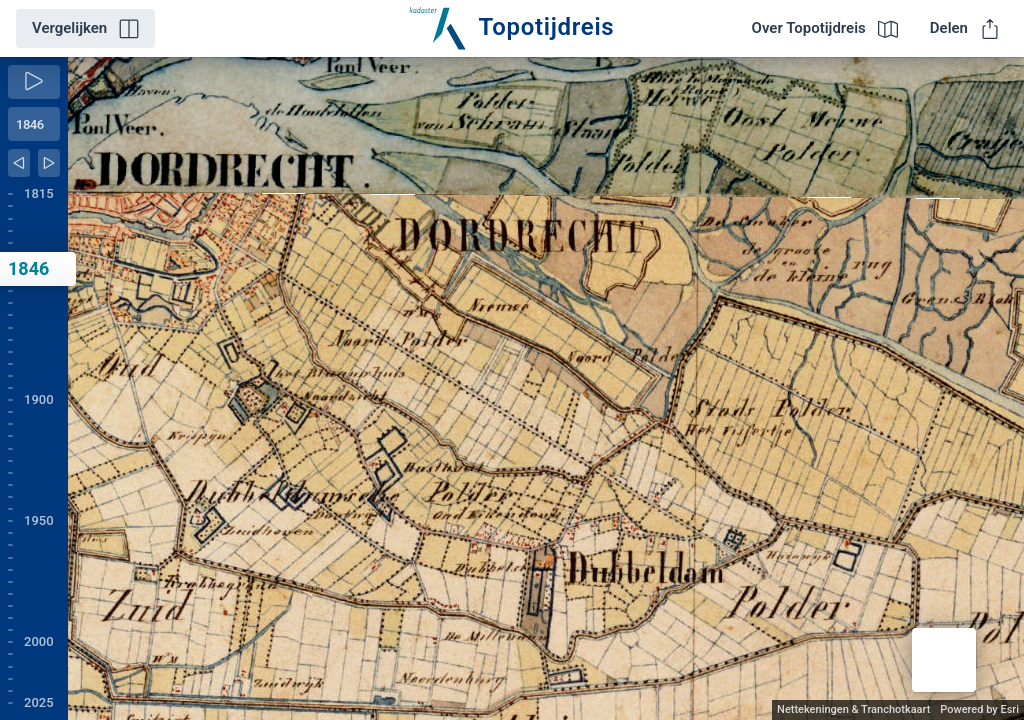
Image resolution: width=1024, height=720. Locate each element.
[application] (546, 388)
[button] (944, 660)
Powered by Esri (979, 709)
